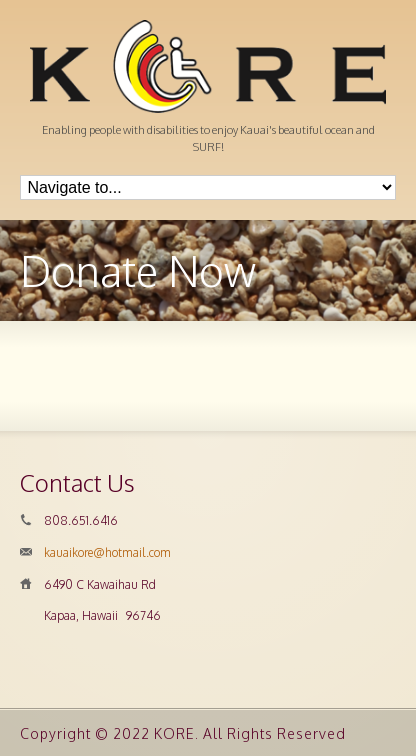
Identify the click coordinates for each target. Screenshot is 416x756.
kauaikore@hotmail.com (107, 552)
